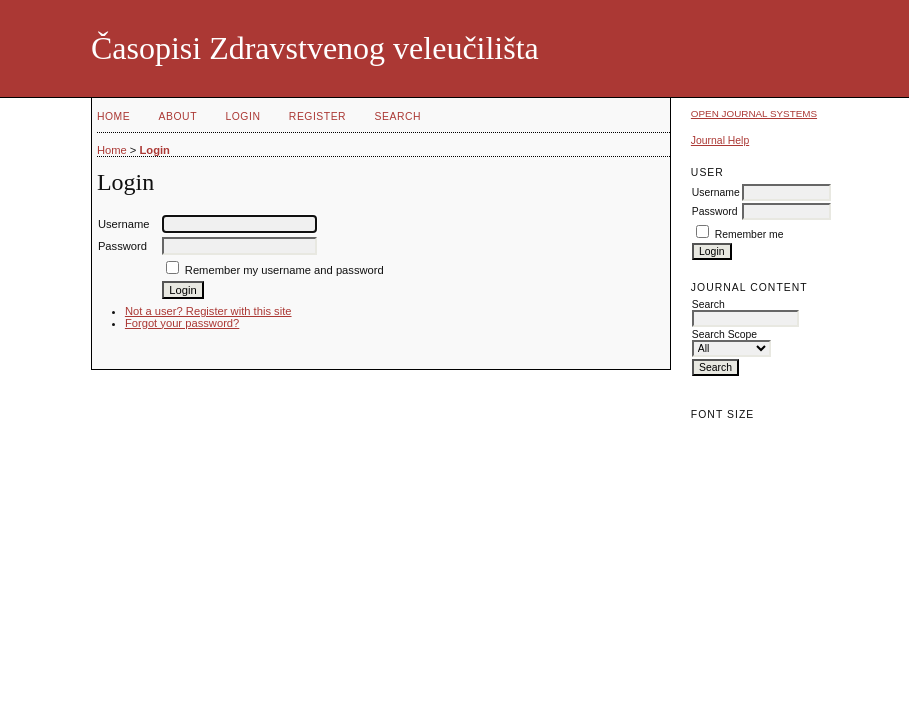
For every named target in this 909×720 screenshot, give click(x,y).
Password (715, 211)
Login (242, 116)
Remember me (749, 234)
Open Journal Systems (754, 113)
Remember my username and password (284, 270)
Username (716, 192)
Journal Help (720, 140)
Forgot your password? (182, 323)
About (178, 116)
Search (398, 116)
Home (113, 116)
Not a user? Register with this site (208, 311)
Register (317, 116)
